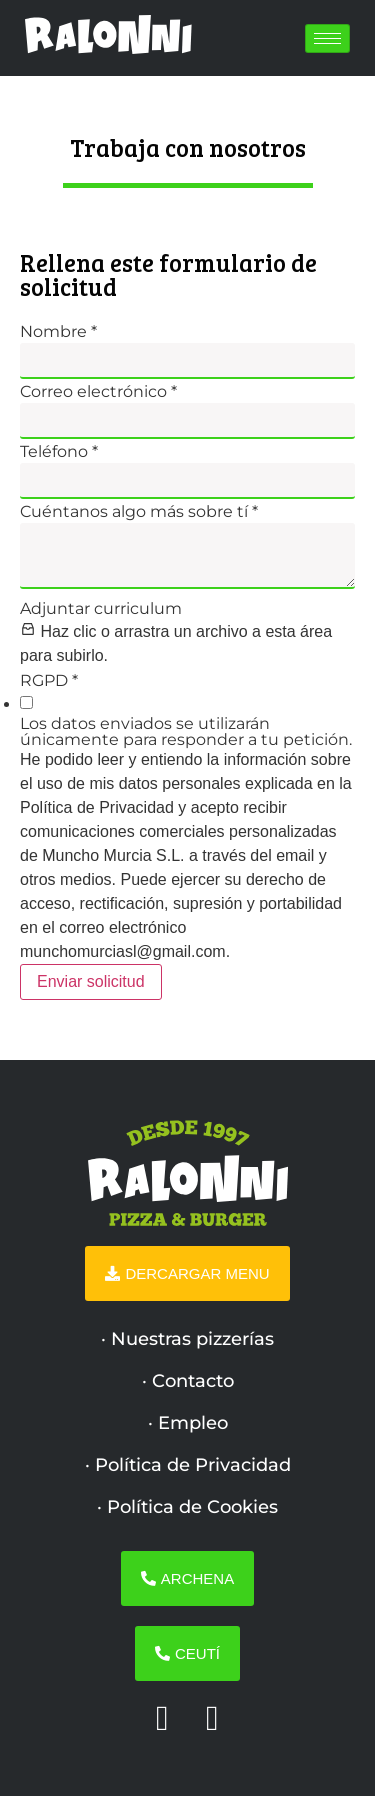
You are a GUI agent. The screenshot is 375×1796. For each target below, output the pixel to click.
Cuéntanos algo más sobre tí (139, 512)
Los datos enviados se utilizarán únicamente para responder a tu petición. (186, 732)
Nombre (58, 332)
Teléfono (59, 452)
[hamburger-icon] (327, 38)
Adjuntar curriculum (101, 609)
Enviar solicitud (91, 981)
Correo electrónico (98, 392)
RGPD (49, 681)
